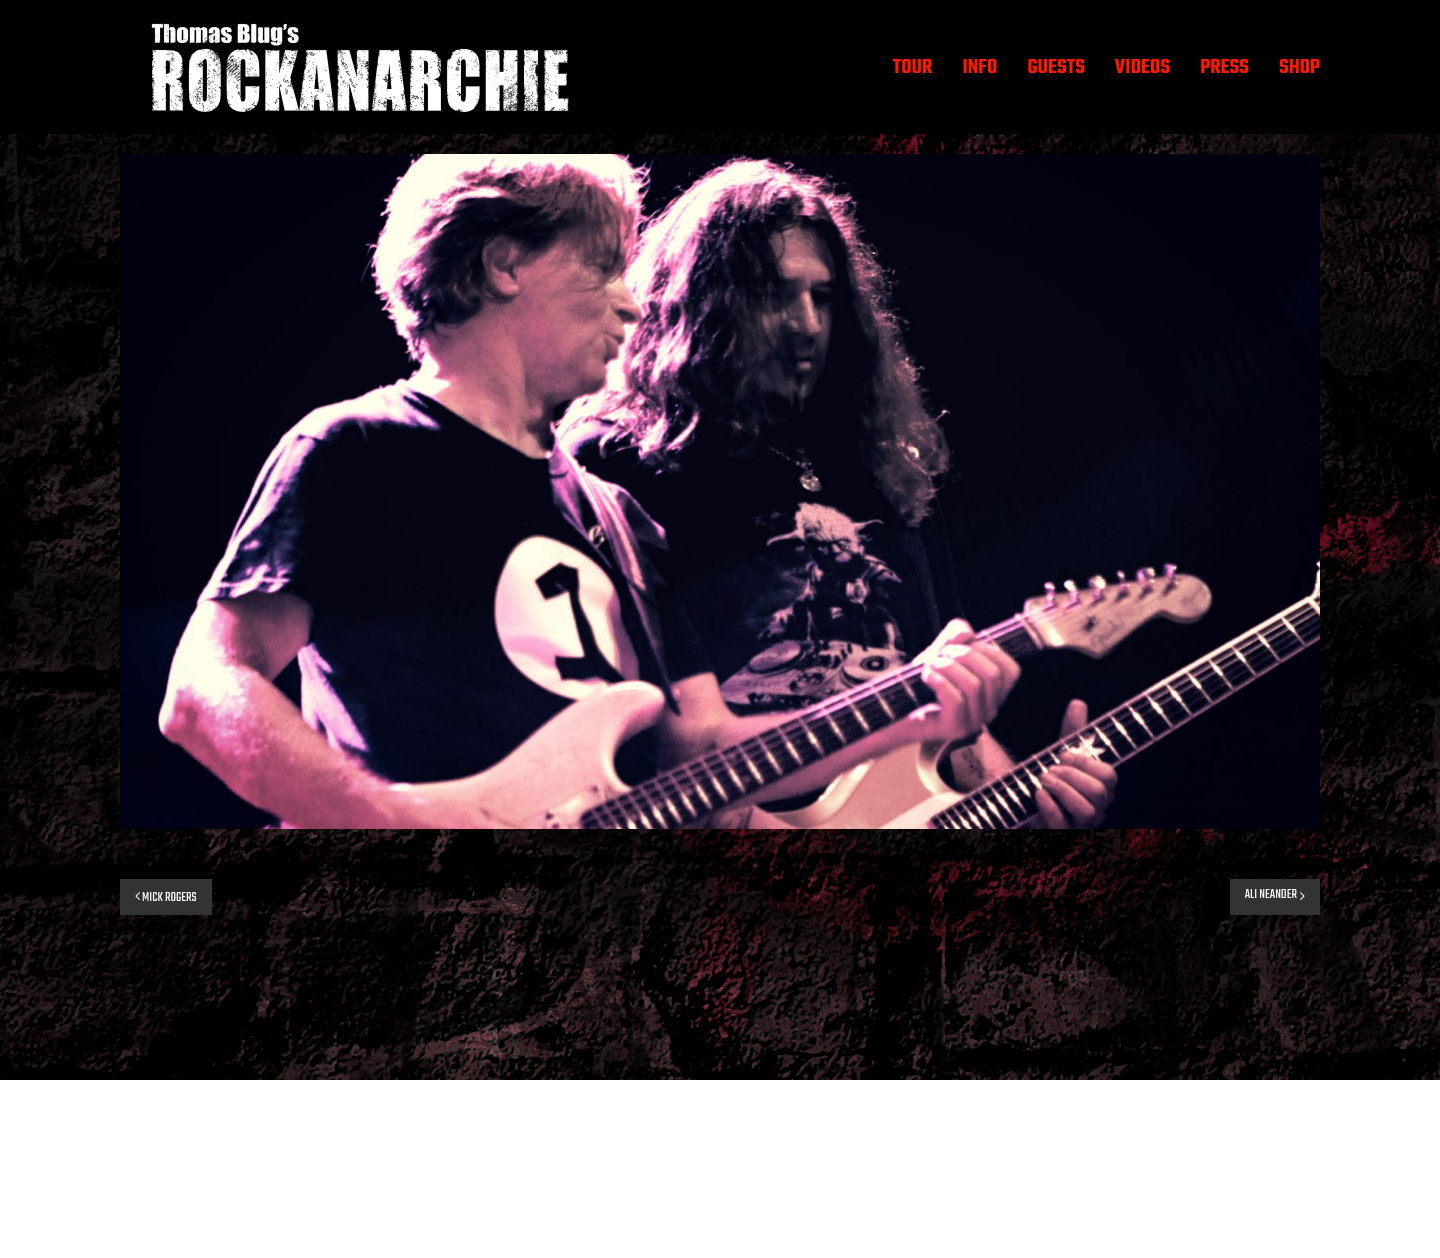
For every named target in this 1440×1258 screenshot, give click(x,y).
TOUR (913, 67)
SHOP (1299, 67)
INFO (979, 67)
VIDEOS (1142, 67)
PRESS (1224, 67)
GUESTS (1055, 67)
